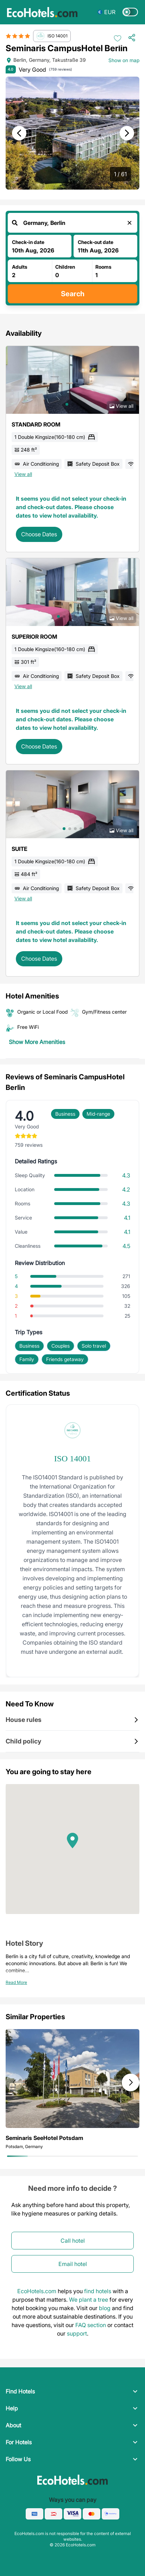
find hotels (97, 2291)
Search (72, 294)
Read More (16, 1982)
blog (105, 2308)
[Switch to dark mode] (130, 12)
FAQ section (90, 2324)
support (77, 2333)
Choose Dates (39, 534)
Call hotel (73, 2240)
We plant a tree (88, 2299)
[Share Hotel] (133, 37)
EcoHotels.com (36, 2291)
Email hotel (72, 2263)
